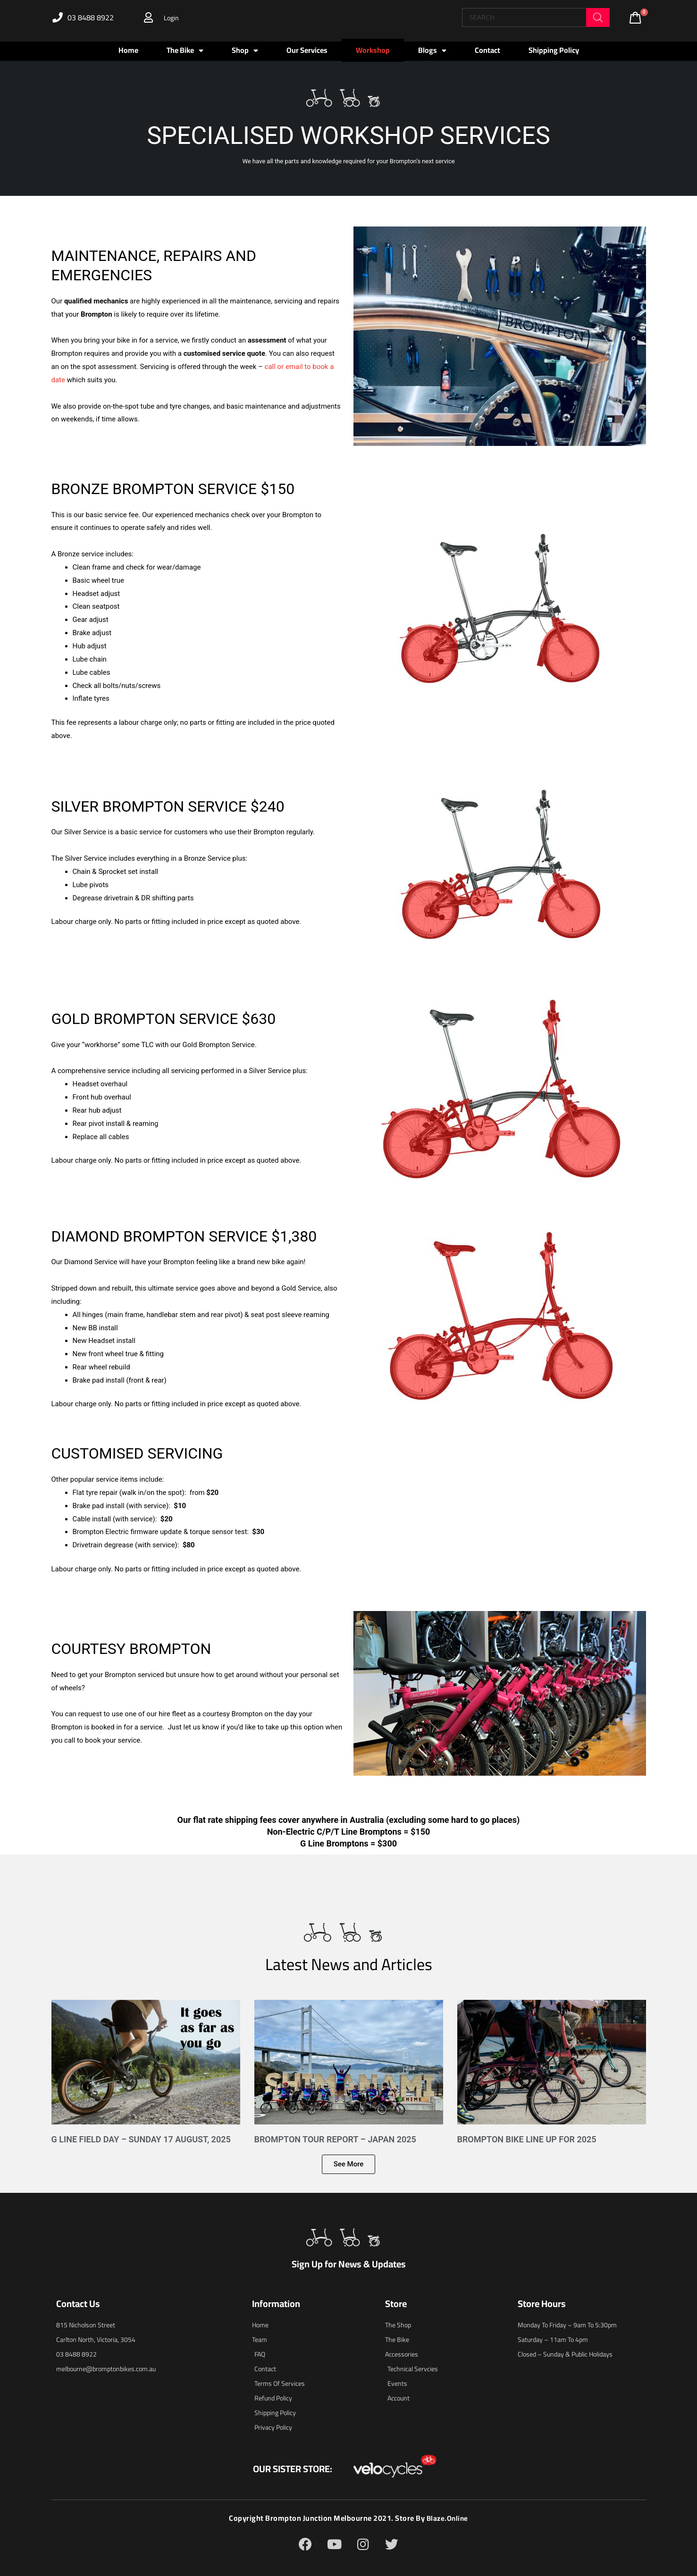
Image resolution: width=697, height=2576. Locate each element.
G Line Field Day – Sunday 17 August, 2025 (141, 2139)
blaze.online (447, 2518)
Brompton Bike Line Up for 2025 (526, 2139)
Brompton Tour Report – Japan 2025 (335, 2139)
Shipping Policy (554, 50)
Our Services (307, 50)
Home (128, 50)
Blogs (432, 50)
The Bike (185, 50)
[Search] (598, 17)
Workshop (373, 50)
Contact (487, 50)
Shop (245, 50)
